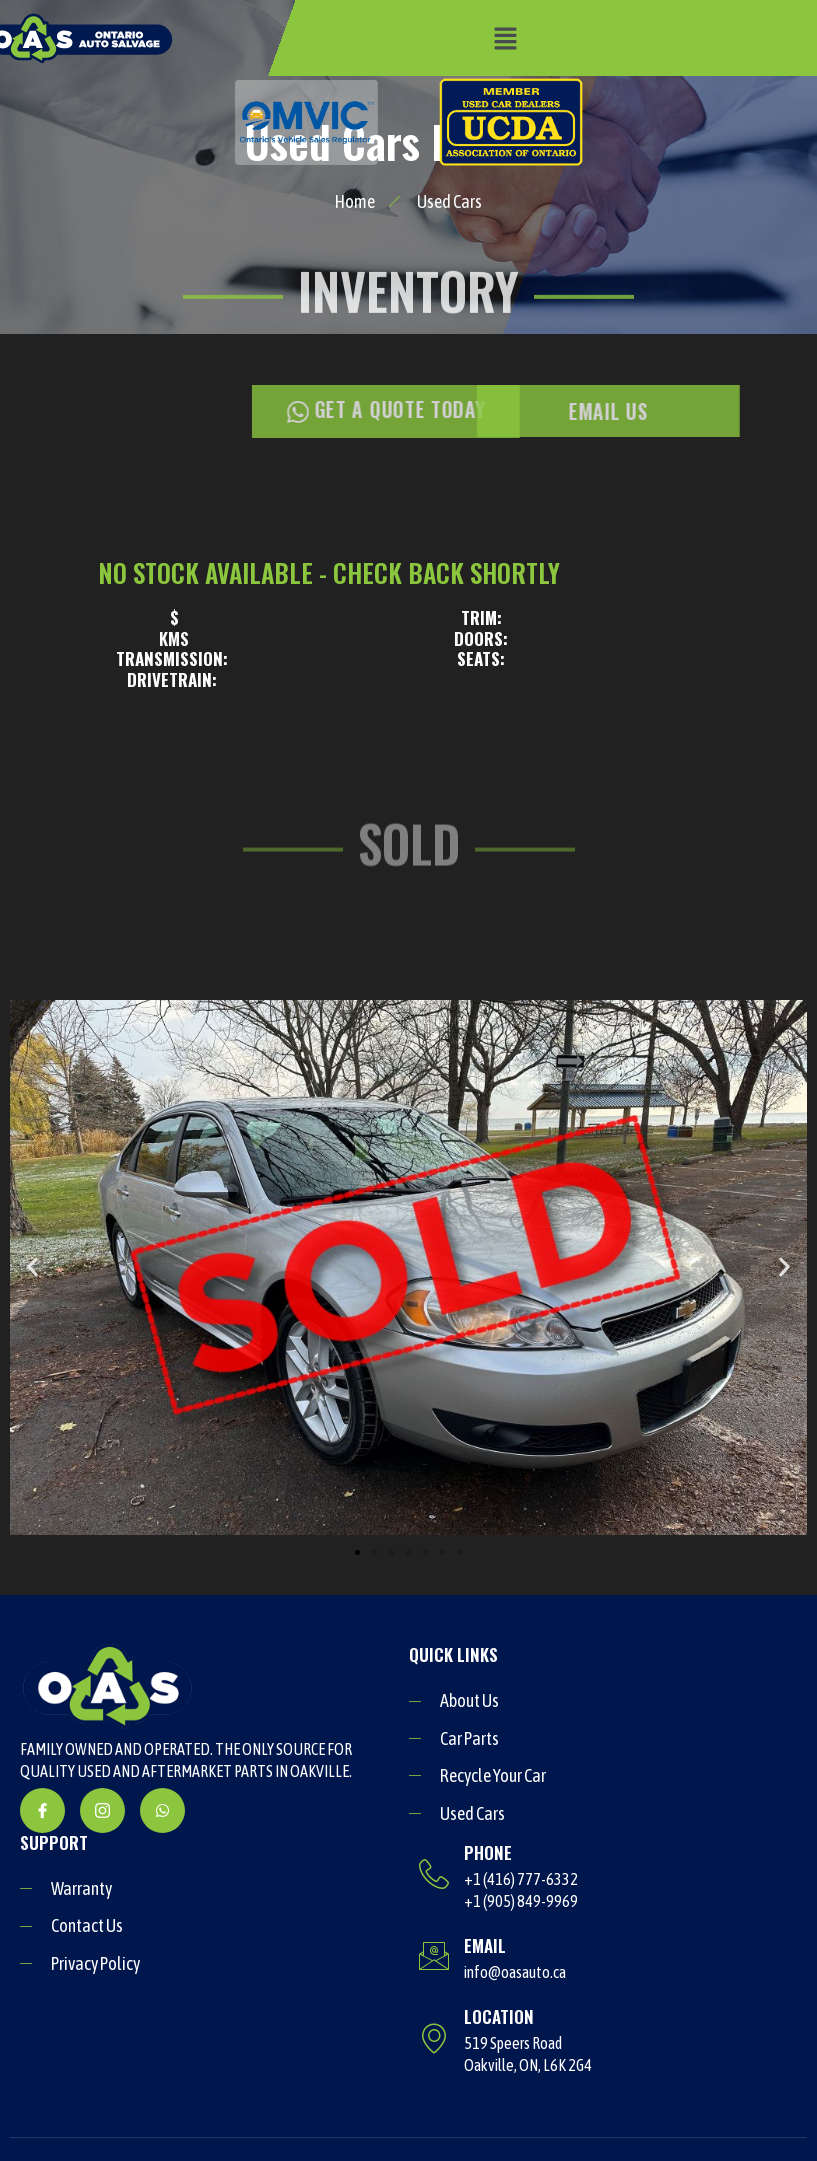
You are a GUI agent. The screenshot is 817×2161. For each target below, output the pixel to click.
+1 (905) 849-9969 (521, 1901)
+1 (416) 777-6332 (521, 1879)
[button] (505, 38)
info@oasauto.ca (515, 1972)
